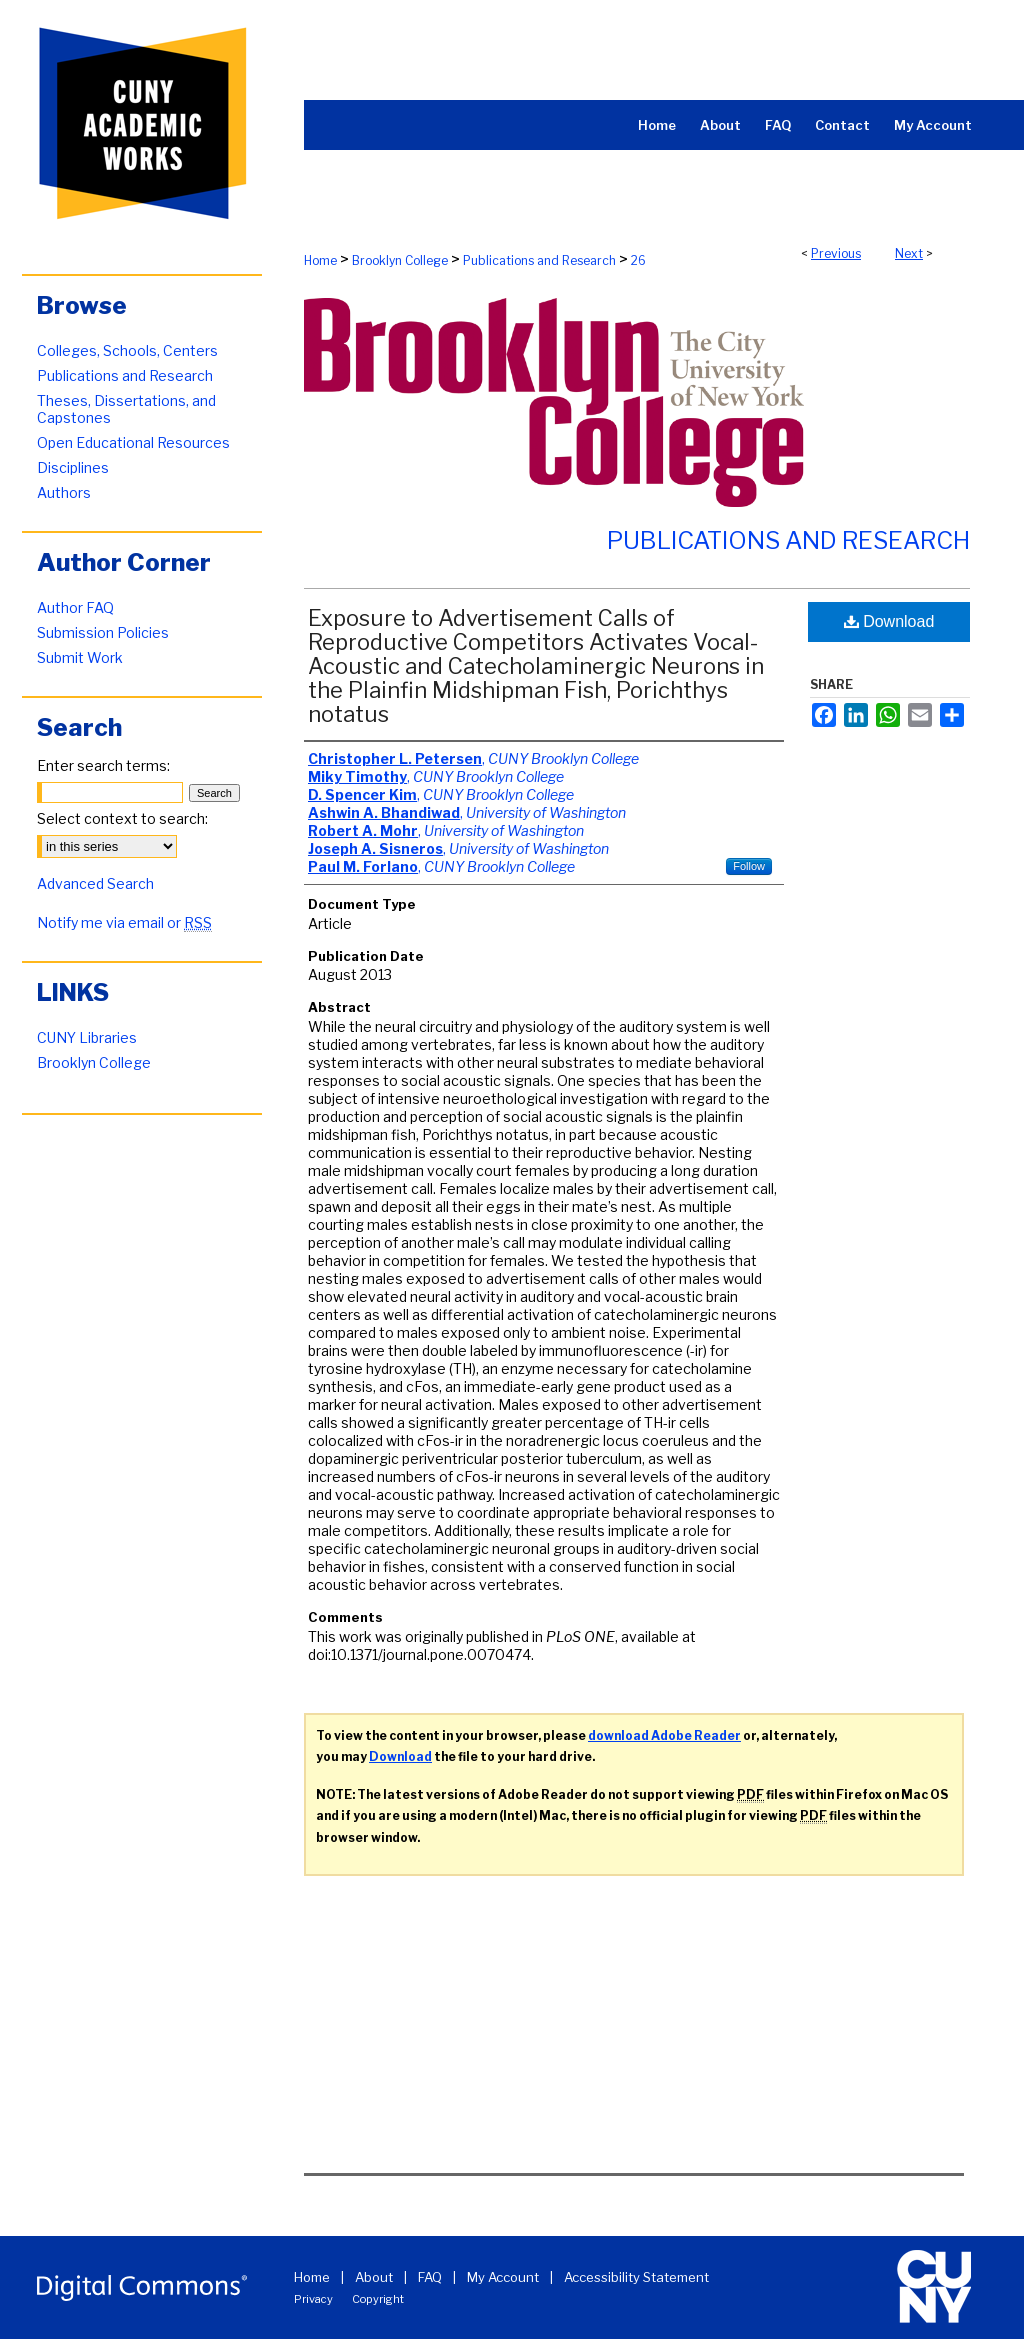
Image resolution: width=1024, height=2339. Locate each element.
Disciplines (73, 467)
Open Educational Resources (133, 442)
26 (638, 260)
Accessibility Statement (636, 2277)
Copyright (378, 2299)
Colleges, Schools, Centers (127, 350)
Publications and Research (539, 260)
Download (889, 621)
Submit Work (80, 657)
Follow (749, 866)
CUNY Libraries (87, 1037)
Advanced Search (95, 883)
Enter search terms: (103, 765)
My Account (503, 2277)
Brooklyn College (400, 260)
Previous (836, 253)
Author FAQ (75, 607)
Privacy (313, 2299)
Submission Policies (103, 632)
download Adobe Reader (664, 1735)
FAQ (430, 2277)
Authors (64, 492)
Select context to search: (122, 818)
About (374, 2277)
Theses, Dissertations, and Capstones (126, 409)
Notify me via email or (124, 922)
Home (320, 260)
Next (909, 253)
